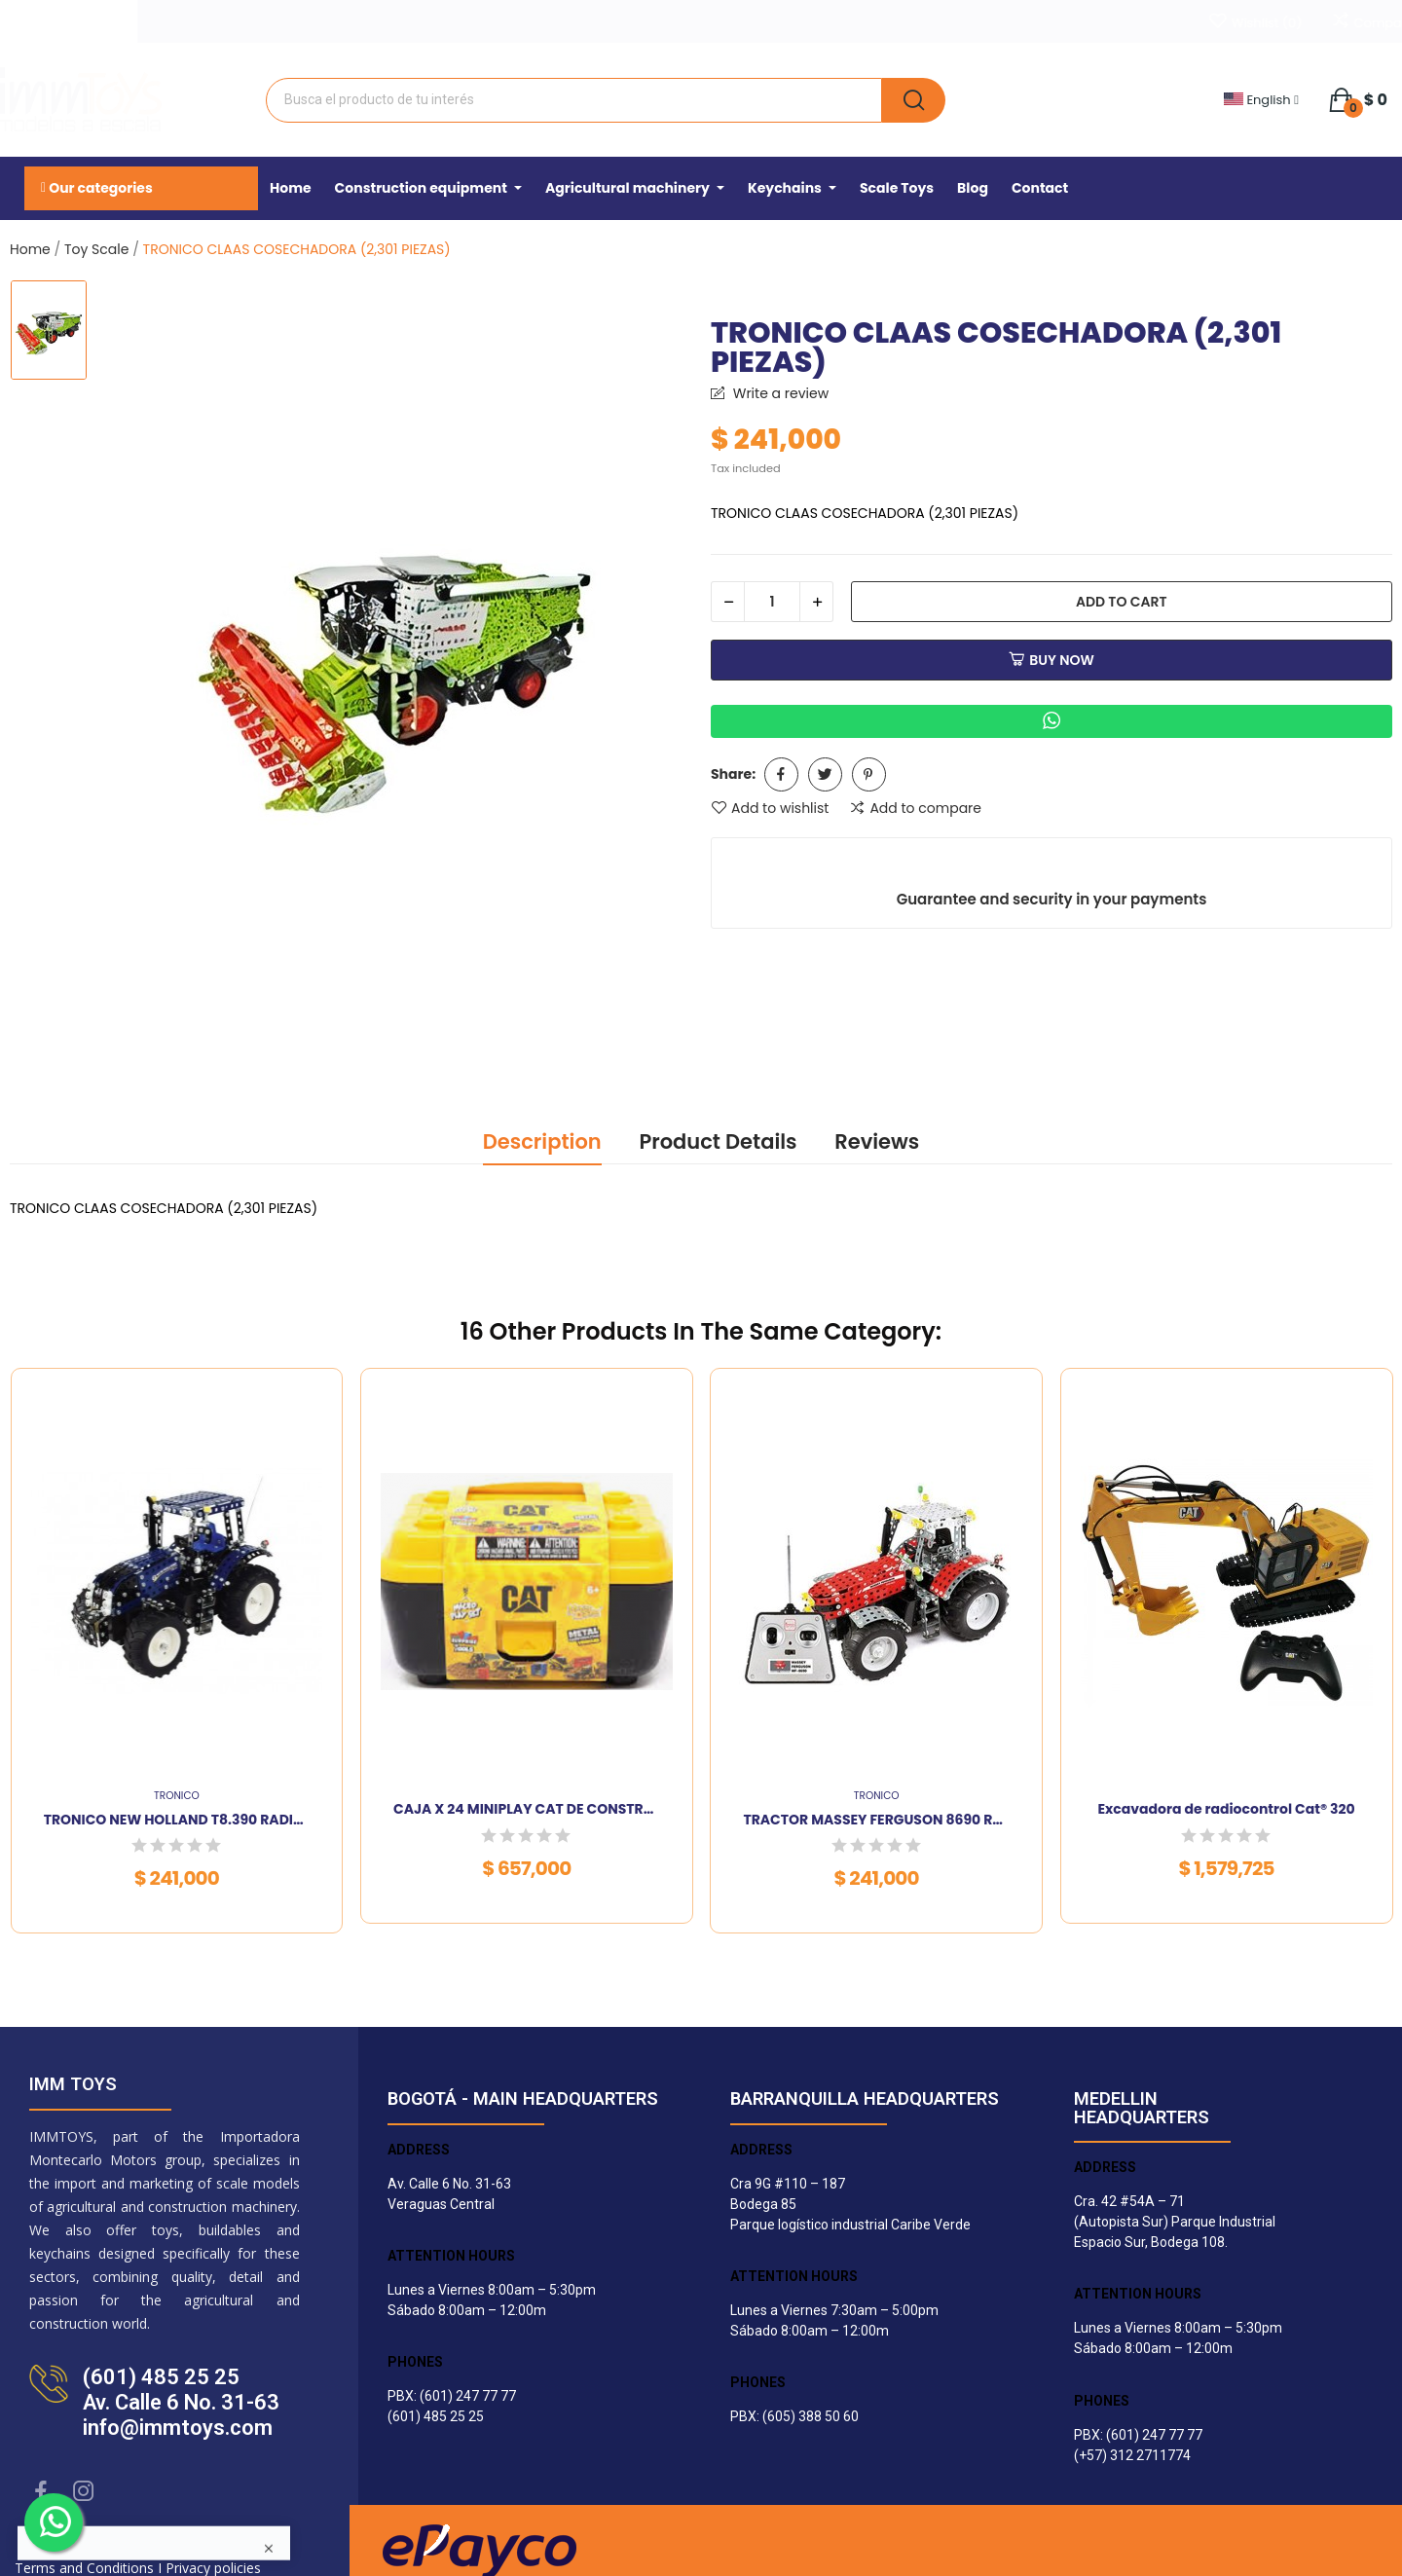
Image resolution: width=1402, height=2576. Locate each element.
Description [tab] (542, 1141)
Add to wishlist (770, 808)
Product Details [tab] (717, 1141)
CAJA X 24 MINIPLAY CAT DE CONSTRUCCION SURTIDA (526, 1809)
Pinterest (869, 774)
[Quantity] (772, 601)
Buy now (1051, 660)
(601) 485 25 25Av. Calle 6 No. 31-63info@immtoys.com (181, 2402)
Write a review (779, 393)
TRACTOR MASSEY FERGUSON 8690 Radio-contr (876, 1820)
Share (781, 774)
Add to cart (1121, 601)
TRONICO (177, 1796)
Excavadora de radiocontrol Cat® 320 (1225, 1809)
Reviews (876, 1141)
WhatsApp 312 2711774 (185, 18)
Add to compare (915, 808)
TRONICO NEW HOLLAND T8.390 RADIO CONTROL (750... (177, 1820)
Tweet (825, 774)
